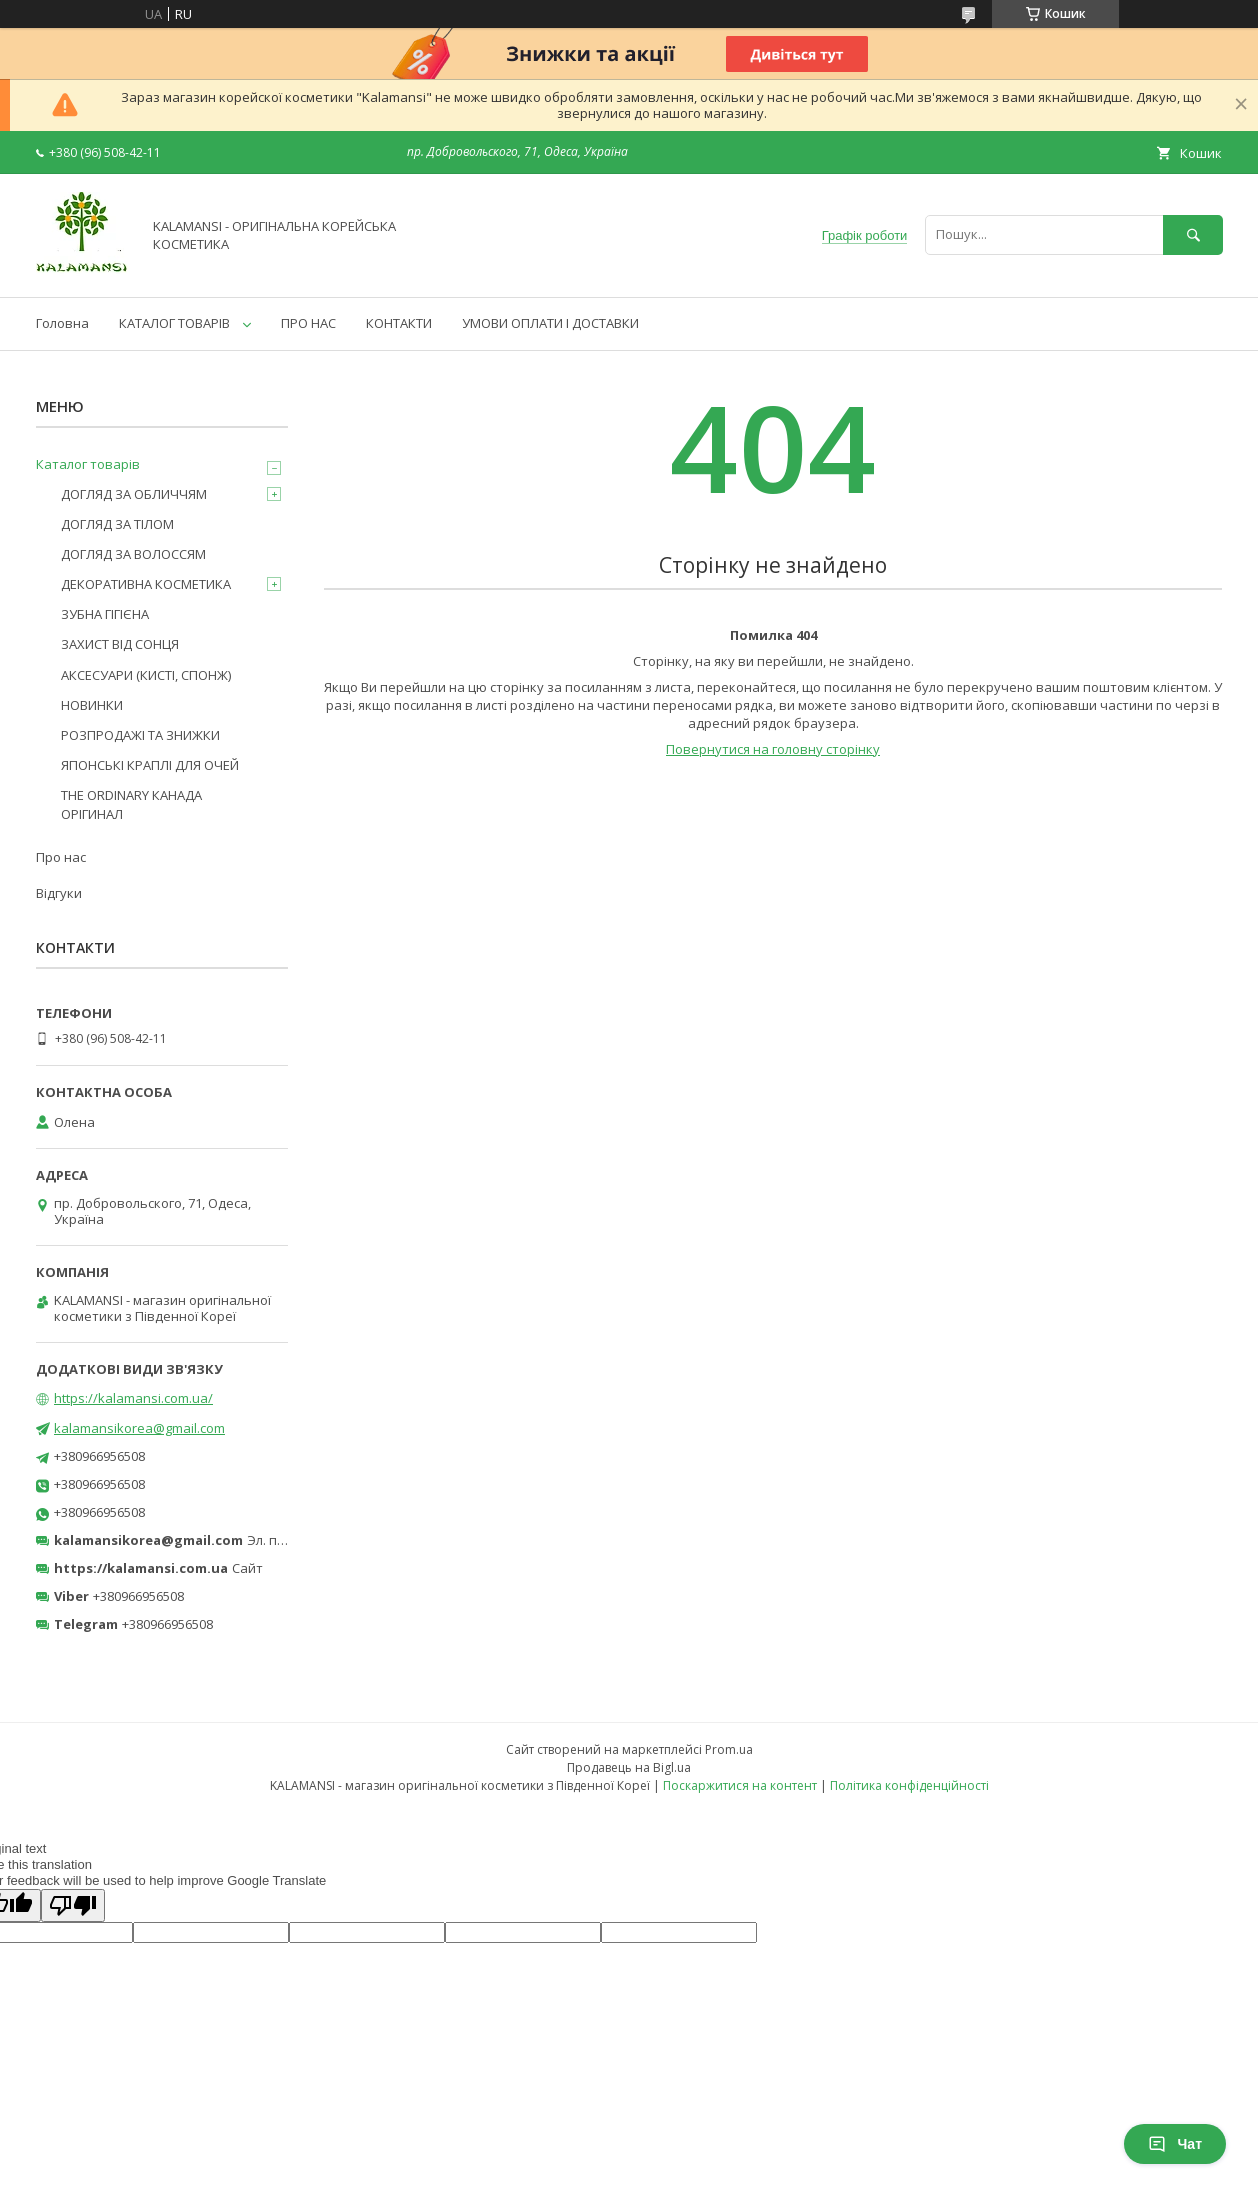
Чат (1175, 2144)
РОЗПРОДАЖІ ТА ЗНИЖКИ (140, 735)
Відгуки (59, 893)
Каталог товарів (88, 464)
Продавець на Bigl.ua (629, 1767)
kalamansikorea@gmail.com (139, 1428)
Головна (62, 323)
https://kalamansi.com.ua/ (133, 1398)
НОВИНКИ (92, 705)
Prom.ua (729, 1749)
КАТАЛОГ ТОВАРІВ (174, 323)
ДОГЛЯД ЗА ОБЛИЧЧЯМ (134, 494)
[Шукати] (1193, 234)
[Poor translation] (73, 1905)
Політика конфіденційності (909, 1785)
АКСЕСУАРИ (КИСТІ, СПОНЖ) (146, 675)
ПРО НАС (308, 323)
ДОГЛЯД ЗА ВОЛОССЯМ (133, 554)
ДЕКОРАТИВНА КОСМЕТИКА (146, 584)
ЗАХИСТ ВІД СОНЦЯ (120, 644)
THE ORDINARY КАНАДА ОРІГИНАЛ (131, 804)
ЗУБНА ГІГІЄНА (105, 614)
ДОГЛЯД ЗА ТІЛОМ (117, 524)
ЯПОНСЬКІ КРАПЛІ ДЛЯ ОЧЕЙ (150, 765)
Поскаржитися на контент (740, 1785)
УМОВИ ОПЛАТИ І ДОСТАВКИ (550, 323)
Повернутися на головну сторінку (773, 749)
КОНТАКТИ (399, 323)
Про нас (61, 857)
